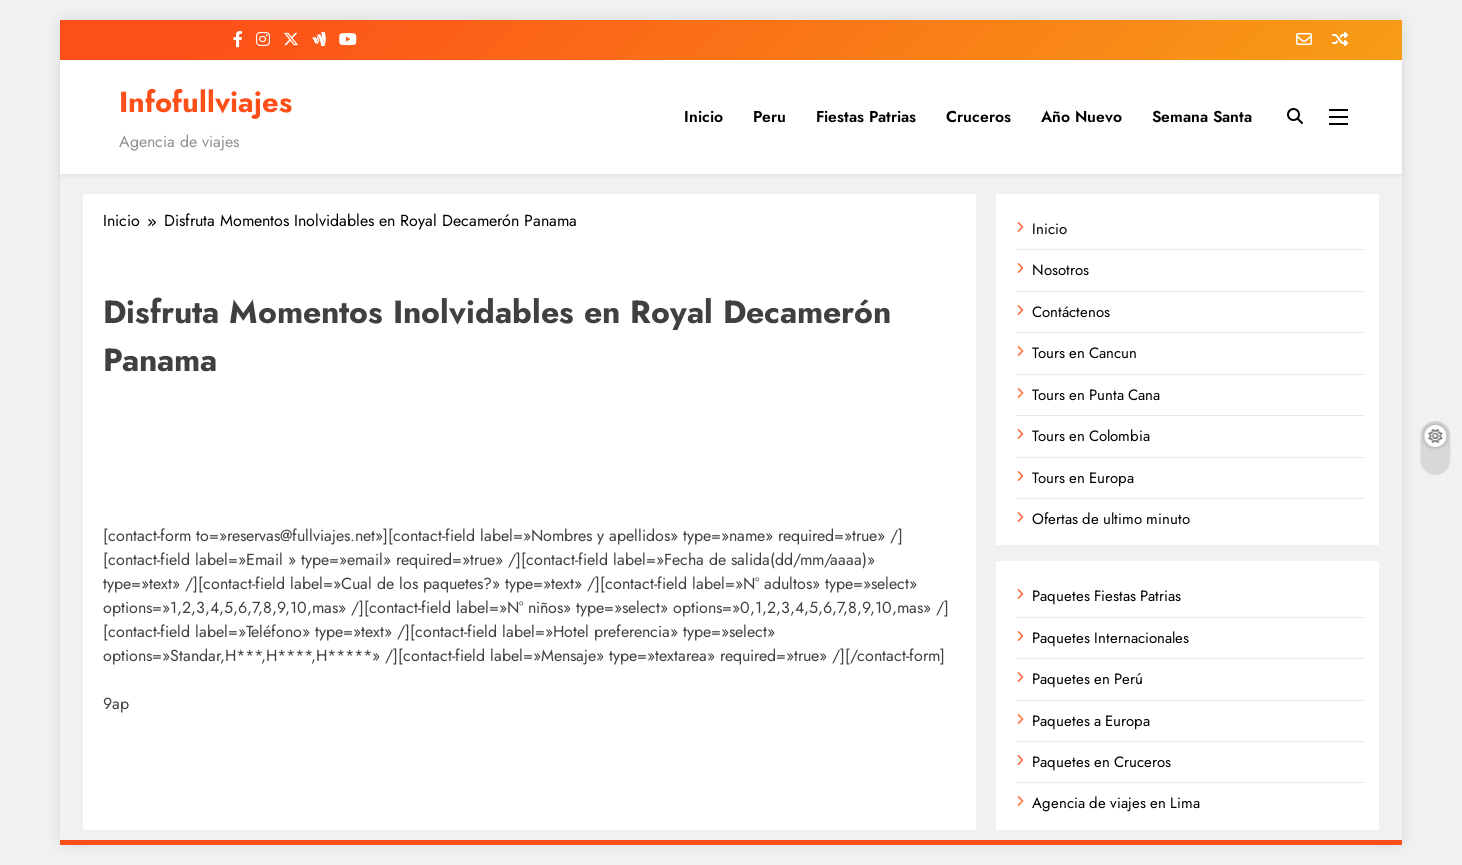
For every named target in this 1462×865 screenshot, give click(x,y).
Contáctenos (1071, 312)
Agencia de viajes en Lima (1116, 803)
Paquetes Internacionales (1110, 638)
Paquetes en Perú (1087, 679)
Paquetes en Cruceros (1101, 762)
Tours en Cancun (1084, 353)
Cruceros (978, 116)
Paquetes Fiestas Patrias (1106, 596)
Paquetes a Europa (1091, 721)
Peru (769, 116)
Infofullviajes (205, 102)
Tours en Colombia (1091, 436)
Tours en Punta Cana (1096, 395)
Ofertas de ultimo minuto (1111, 519)
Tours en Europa (1083, 478)
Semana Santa (1202, 116)
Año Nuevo (1081, 116)
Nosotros (1060, 270)
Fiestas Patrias (866, 116)
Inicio (703, 116)
